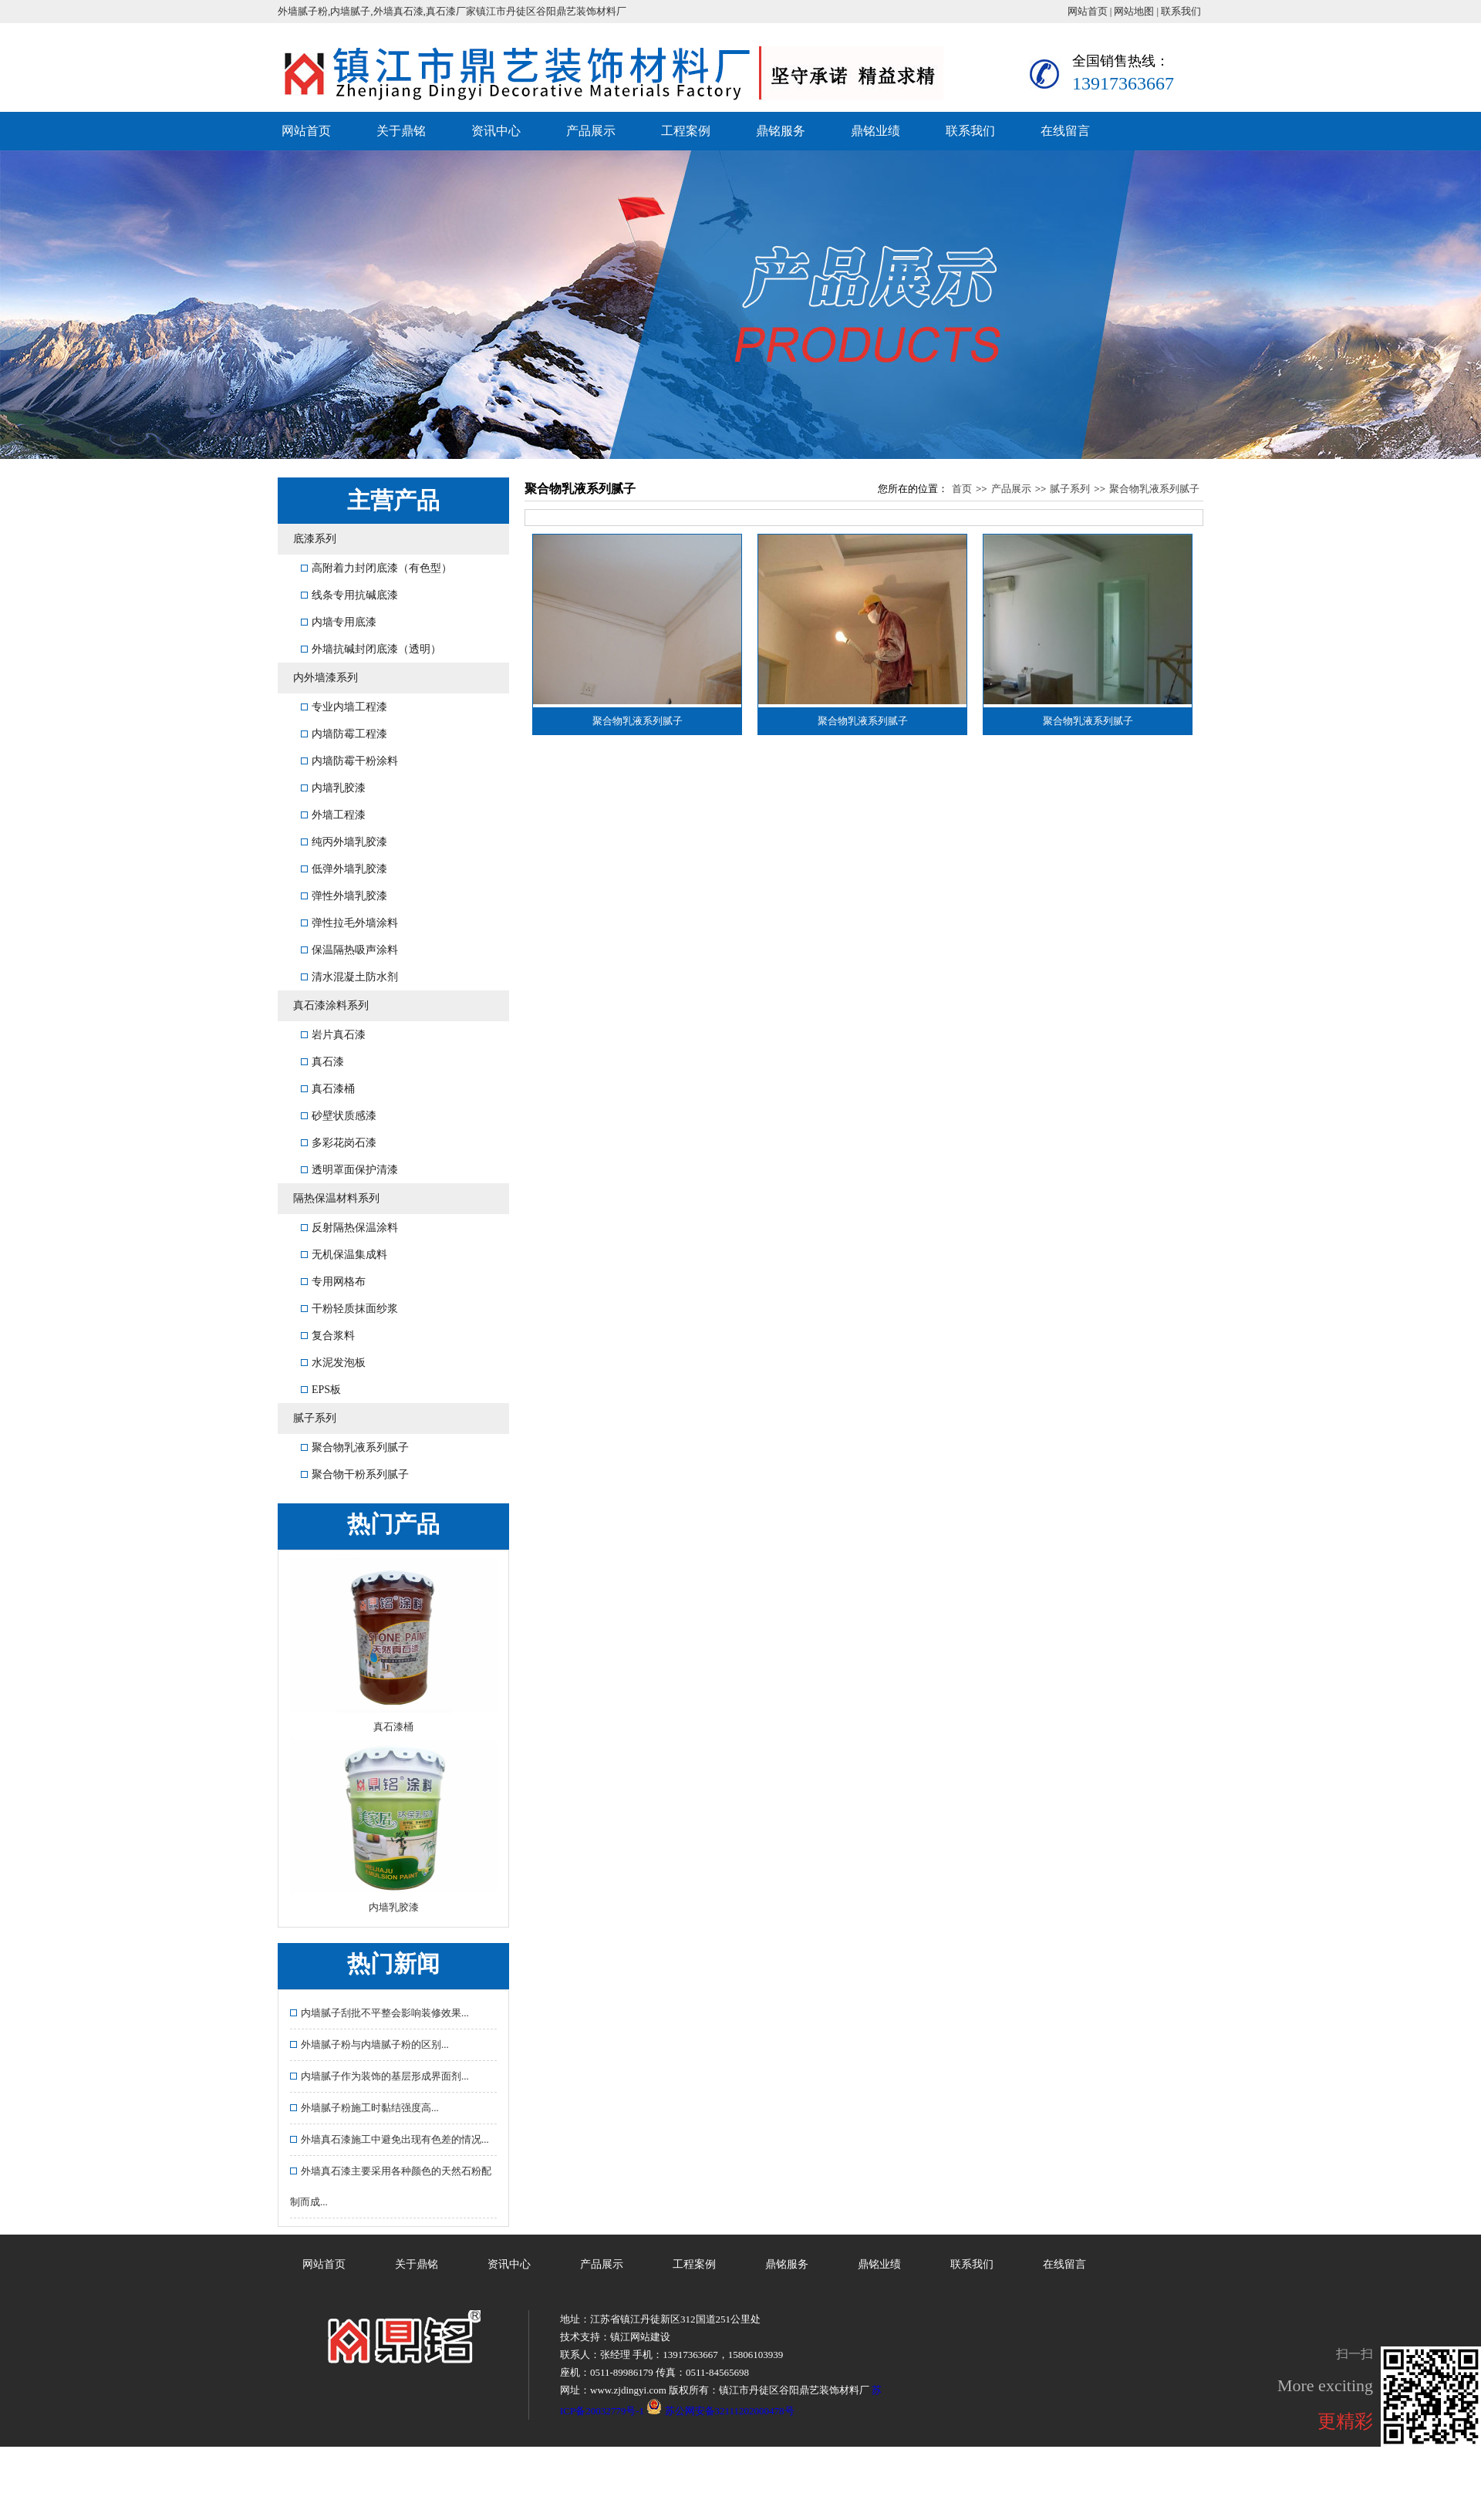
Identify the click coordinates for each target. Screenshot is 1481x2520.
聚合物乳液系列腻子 (355, 1447)
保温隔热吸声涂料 (349, 950)
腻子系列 (314, 1418)
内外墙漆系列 (325, 677)
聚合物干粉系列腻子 (355, 1474)
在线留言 (1065, 130)
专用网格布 (333, 1281)
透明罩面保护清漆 (349, 1170)
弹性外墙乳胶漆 (344, 896)
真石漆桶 (328, 1089)
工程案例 (685, 130)
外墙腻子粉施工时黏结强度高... (364, 2107)
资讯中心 (496, 130)
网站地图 (1134, 11)
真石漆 (322, 1062)
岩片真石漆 (333, 1035)
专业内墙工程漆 (344, 707)
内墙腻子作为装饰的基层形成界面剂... (379, 2076)
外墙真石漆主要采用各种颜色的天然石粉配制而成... (390, 2186)
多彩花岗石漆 (338, 1143)
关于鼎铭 (401, 130)
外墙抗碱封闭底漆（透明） (371, 649)
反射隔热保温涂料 (349, 1227)
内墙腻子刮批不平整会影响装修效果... (379, 2013)
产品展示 (591, 130)
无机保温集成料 (344, 1254)
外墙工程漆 (333, 815)
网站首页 (1088, 11)
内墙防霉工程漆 (344, 734)
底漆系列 (314, 539)
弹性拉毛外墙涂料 (349, 923)
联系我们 (1181, 11)
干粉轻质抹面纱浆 (349, 1308)
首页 (962, 488)
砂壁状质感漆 (338, 1116)
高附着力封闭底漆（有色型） (376, 568)
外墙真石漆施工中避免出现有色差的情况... (389, 2139)
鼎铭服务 (780, 130)
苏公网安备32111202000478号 (720, 2411)
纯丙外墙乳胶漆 (344, 842)
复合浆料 (328, 1335)
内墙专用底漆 (338, 622)
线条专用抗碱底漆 (349, 595)
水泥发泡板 (333, 1362)
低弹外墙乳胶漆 (344, 869)
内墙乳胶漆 (333, 788)
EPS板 (321, 1389)
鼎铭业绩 (875, 130)
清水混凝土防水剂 (349, 977)
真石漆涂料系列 (331, 1005)
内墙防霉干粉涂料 (349, 761)
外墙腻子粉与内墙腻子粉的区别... (369, 2044)
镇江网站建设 (640, 2337)
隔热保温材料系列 (336, 1198)
